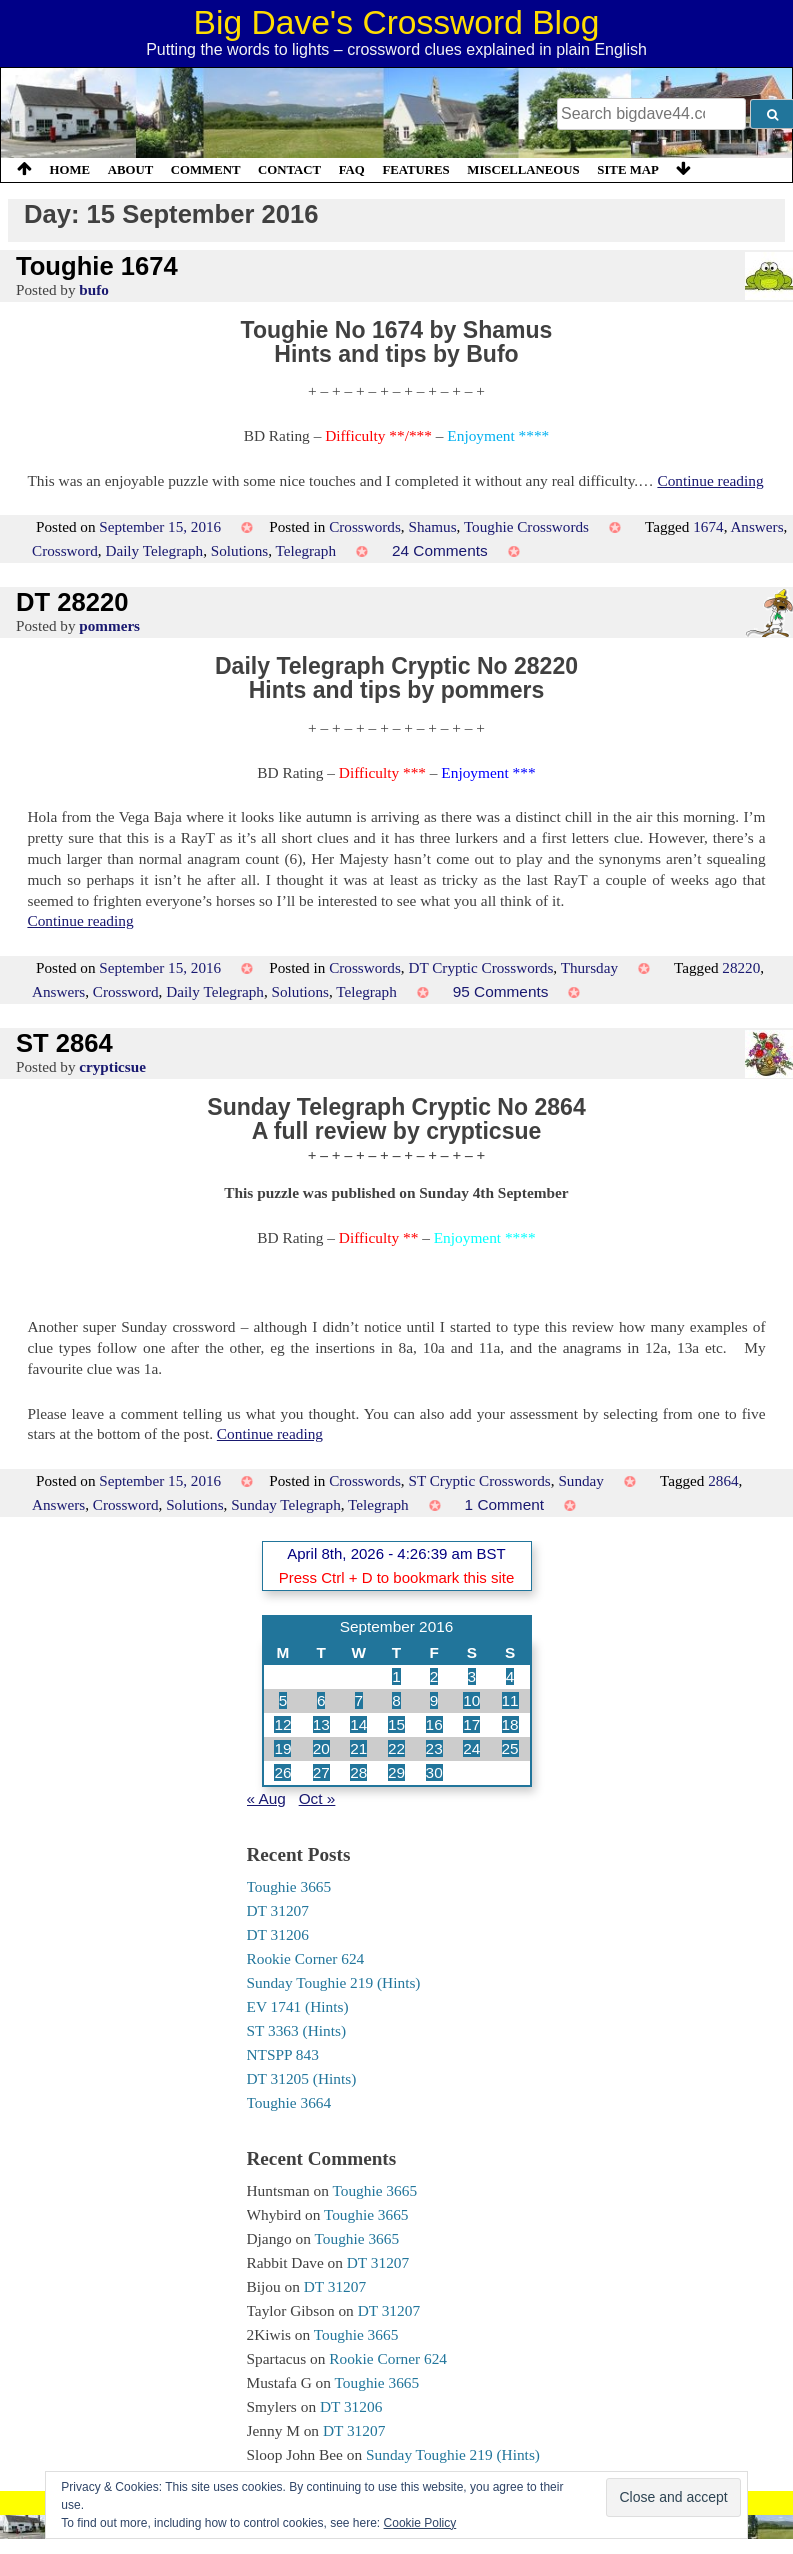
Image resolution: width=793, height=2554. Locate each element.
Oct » (317, 1798)
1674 (708, 526)
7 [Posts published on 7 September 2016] (359, 1700)
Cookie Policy (420, 2523)
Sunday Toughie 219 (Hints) (334, 1982)
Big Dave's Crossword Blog (397, 22)
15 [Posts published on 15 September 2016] (396, 1724)
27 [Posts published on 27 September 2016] (321, 1772)
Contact (289, 170)
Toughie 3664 (289, 2102)
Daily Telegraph (154, 550)
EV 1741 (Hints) (298, 2006)
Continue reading (710, 480)
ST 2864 (64, 1043)
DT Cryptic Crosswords (480, 967)
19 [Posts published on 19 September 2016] (282, 1748)
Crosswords (365, 526)
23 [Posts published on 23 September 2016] (434, 1748)
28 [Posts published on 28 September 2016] (358, 1772)
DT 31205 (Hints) (302, 2078)
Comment (206, 170)
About (131, 170)
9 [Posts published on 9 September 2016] (434, 1700)
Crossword (65, 550)
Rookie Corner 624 (306, 1958)
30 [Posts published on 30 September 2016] (434, 1772)
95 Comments (501, 991)
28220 (741, 967)
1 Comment (504, 1504)
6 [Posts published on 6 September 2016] (321, 1700)
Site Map (628, 170)
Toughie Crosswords (526, 526)
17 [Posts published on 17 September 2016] (471, 1724)
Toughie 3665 (289, 1886)
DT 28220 (72, 602)
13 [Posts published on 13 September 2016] (321, 1724)
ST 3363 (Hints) (297, 2030)
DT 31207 (278, 1910)
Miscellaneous (523, 170)
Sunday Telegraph (286, 1504)
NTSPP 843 (283, 2054)
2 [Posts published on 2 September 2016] (434, 1676)
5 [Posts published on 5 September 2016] (283, 1700)
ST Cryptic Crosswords (479, 1480)
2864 (723, 1480)
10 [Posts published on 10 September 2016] (471, 1700)
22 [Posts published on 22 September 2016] (396, 1748)
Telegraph (306, 550)
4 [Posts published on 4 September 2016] (510, 1676)
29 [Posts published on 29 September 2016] (396, 1772)
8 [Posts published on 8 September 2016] (396, 1700)
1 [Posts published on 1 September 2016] (396, 1676)
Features (415, 170)
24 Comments (440, 550)
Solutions (239, 550)
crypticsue (112, 1066)
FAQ (352, 170)
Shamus (432, 526)
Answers (756, 526)
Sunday (581, 1480)
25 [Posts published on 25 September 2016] (510, 1748)
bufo (94, 289)
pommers (109, 625)
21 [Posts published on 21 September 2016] (358, 1748)
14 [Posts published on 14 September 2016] (358, 1724)
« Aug (266, 1798)
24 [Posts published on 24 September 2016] (471, 1748)
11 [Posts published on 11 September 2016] (510, 1700)
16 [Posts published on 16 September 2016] (434, 1724)
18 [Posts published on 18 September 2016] (510, 1724)
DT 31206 (278, 1934)
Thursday (589, 967)
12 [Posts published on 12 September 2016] (282, 1724)
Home (70, 170)
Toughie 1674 (97, 266)
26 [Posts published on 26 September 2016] (282, 1772)
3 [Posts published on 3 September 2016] (472, 1676)
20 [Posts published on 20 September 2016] (321, 1748)
